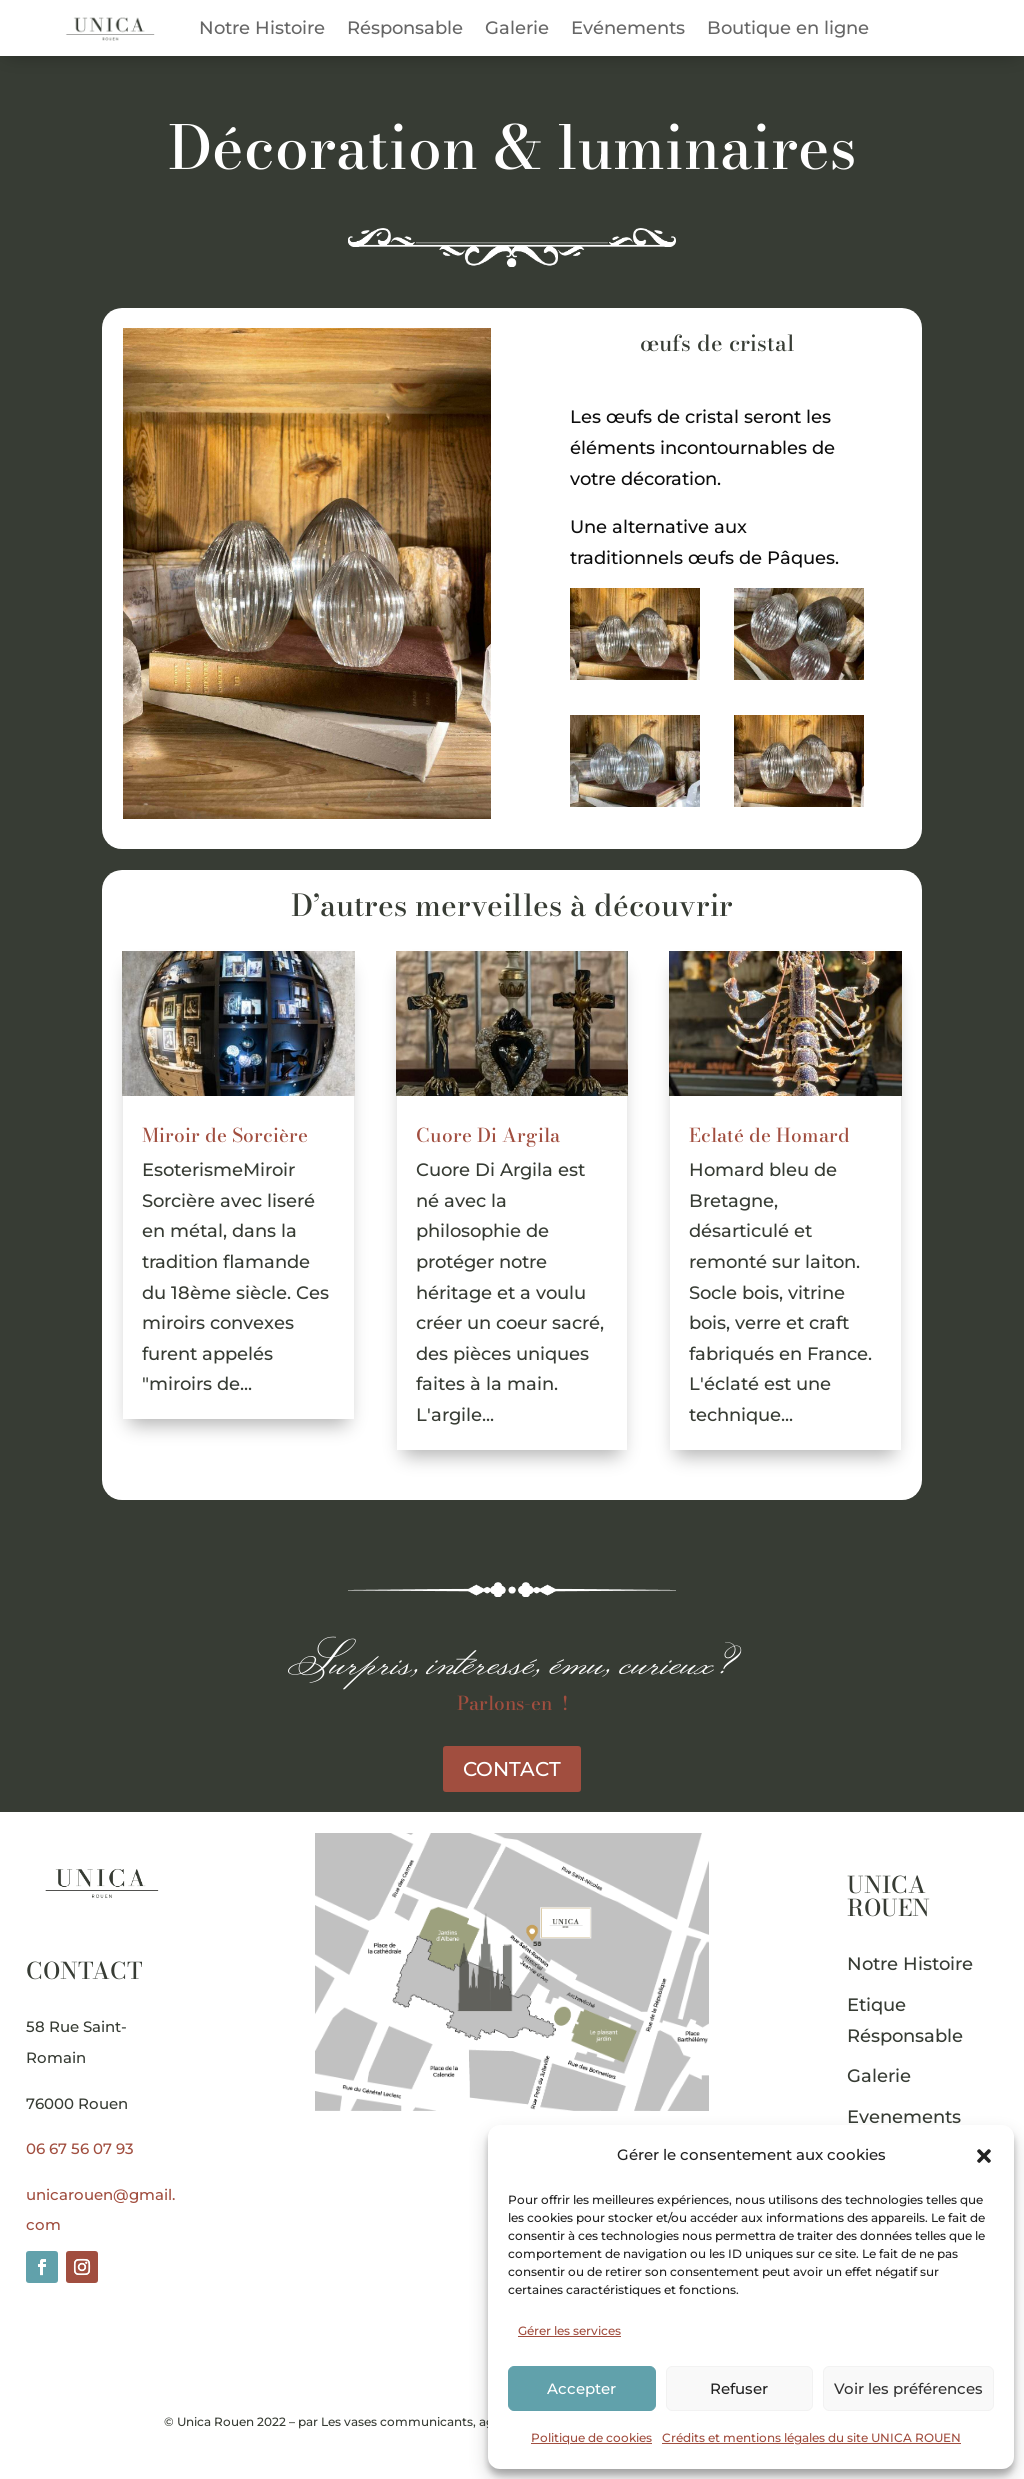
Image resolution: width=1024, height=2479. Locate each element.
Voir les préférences (908, 2388)
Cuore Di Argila (488, 1135)
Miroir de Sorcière (225, 1135)
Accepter (581, 2388)
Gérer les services (569, 2330)
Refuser (739, 2388)
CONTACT (512, 1769)
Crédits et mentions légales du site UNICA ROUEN (811, 2437)
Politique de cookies (591, 2437)
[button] (984, 2156)
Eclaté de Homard (769, 1135)
